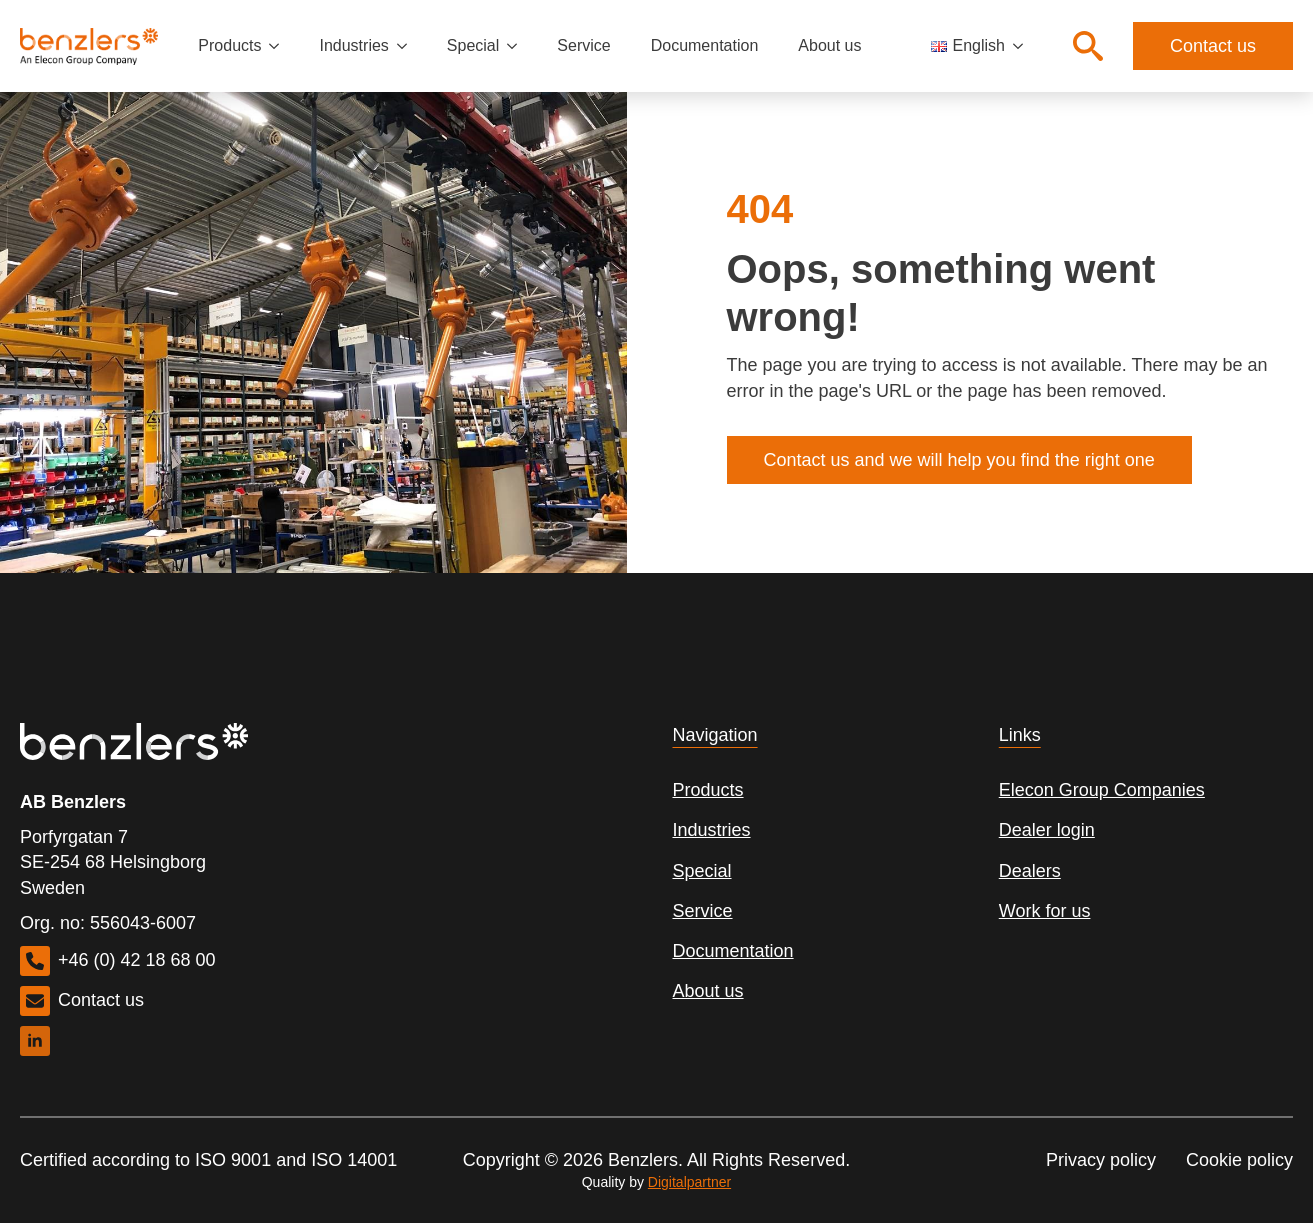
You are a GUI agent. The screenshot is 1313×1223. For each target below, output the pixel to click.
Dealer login (1047, 830)
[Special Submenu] (518, 46)
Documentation (705, 45)
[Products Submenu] (280, 46)
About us (829, 45)
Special (473, 45)
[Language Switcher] (1024, 46)
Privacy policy (1101, 1160)
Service (583, 45)
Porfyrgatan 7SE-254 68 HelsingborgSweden (113, 862)
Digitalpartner (689, 1182)
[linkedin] (35, 1041)
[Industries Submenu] (408, 46)
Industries (353, 45)
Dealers (1030, 871)
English (967, 45)
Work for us (1045, 911)
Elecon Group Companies (1102, 790)
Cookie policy (1239, 1160)
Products (229, 45)
